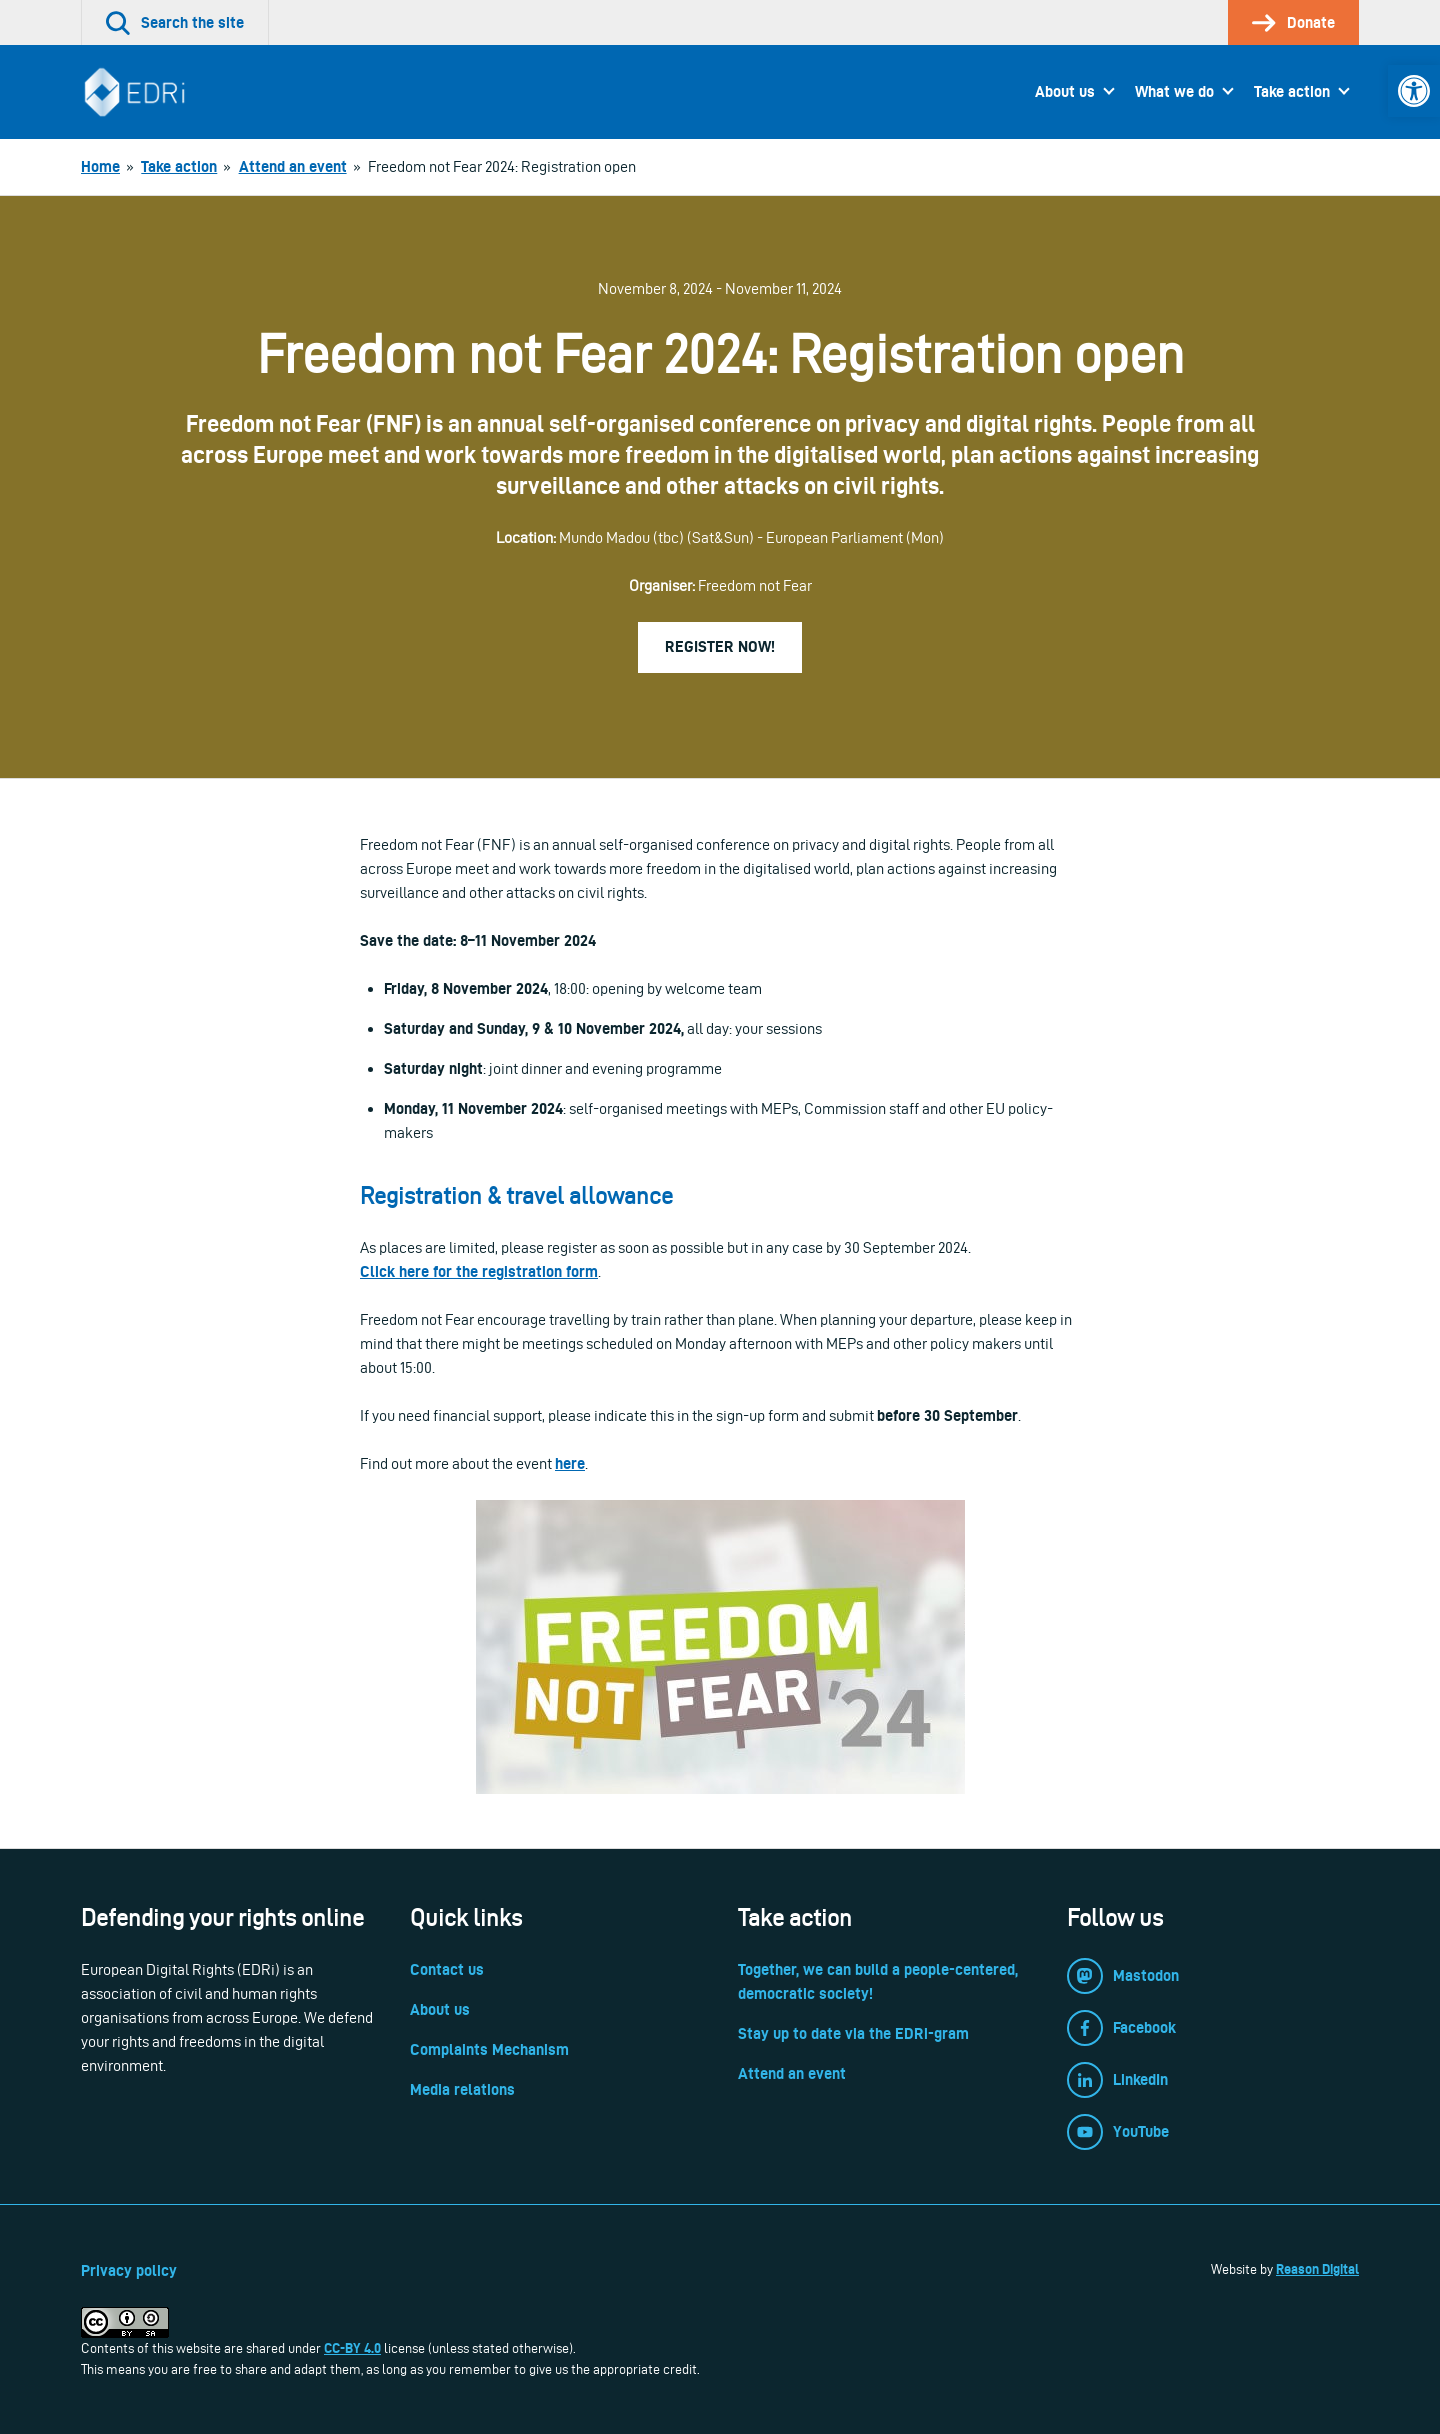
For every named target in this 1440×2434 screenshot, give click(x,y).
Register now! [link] (720, 646)
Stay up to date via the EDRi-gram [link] (853, 2033)
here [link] (570, 1463)
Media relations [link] (462, 2089)
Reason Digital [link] (1317, 2269)
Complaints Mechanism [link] (489, 2049)
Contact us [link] (447, 1969)
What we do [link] (1174, 91)
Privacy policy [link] (129, 2270)
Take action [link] (1292, 91)
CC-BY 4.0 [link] (352, 2348)
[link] (1414, 91)
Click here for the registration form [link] (479, 1271)
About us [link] (1065, 91)
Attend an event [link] (792, 2073)
